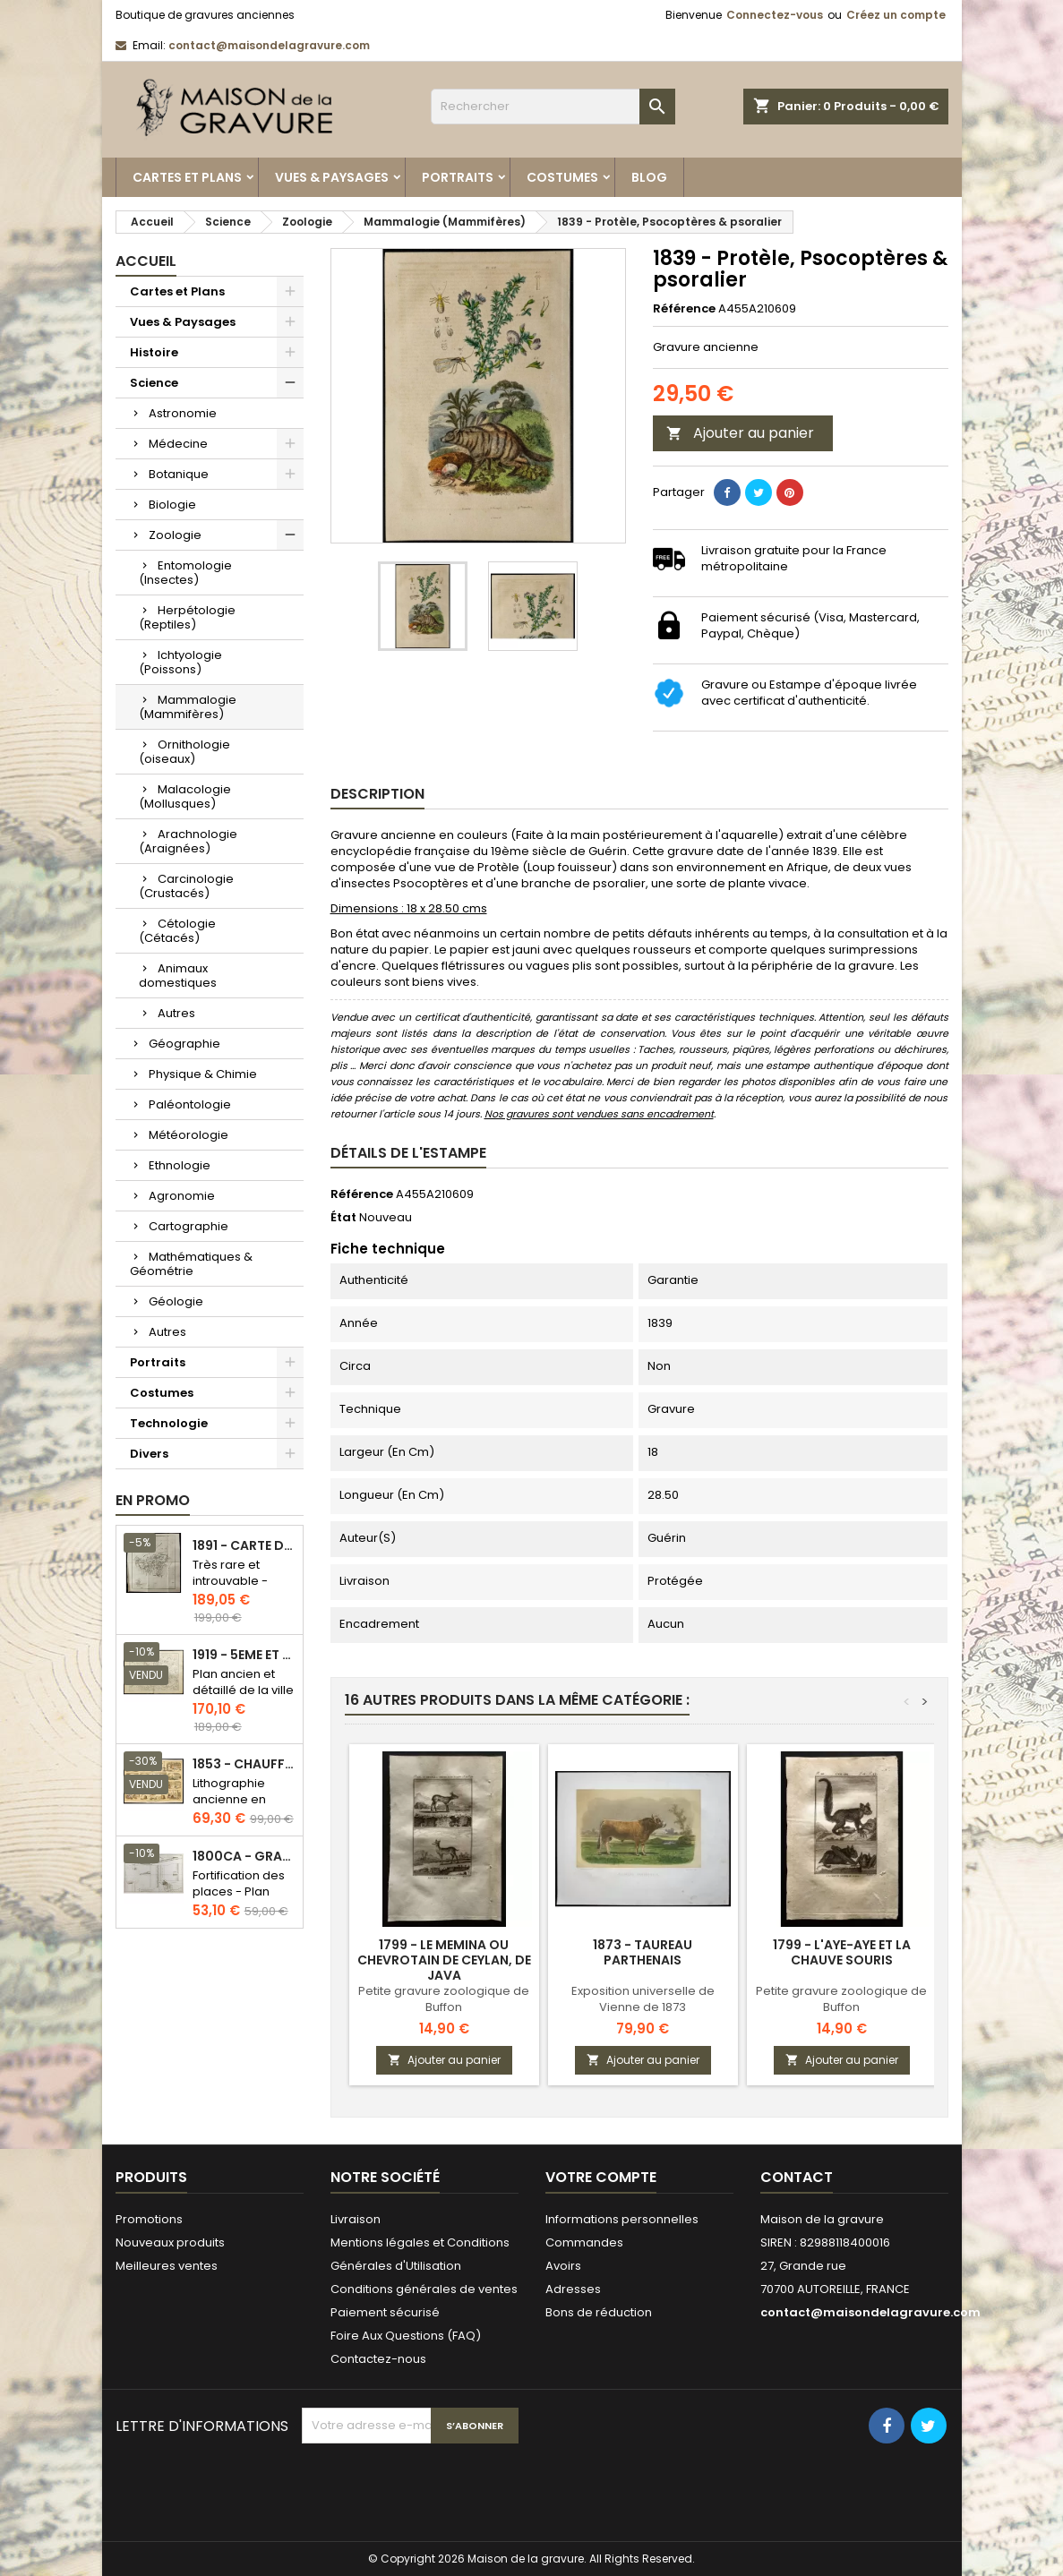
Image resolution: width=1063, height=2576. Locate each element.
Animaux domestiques (178, 975)
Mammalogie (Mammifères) (187, 707)
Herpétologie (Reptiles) (187, 617)
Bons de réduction (598, 2312)
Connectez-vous (774, 14)
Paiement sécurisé (385, 2312)
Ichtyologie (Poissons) (180, 662)
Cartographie (188, 1226)
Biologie (172, 504)
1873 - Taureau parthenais (642, 1952)
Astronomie (183, 413)
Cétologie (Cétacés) (177, 930)
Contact (796, 2177)
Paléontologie (190, 1104)
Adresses (573, 2289)
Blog (649, 177)
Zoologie (175, 534)
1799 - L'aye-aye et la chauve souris (842, 1952)
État (343, 1218)
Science (154, 382)
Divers (149, 1453)
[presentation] (438, 2487)
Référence (684, 309)
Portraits (457, 177)
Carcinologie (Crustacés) (186, 886)
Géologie (176, 1301)
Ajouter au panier (740, 433)
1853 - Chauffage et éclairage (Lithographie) (244, 1764)
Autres (176, 1013)
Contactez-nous (378, 2358)
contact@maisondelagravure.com (269, 45)
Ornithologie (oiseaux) (184, 751)
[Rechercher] (553, 106)
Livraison (355, 2219)
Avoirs (563, 2265)
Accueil (146, 261)
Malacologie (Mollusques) (185, 796)
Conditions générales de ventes (424, 2289)
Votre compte (600, 2177)
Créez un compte (896, 14)
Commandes (584, 2242)
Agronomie (182, 1195)
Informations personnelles (622, 2219)
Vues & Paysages (332, 177)
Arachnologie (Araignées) (188, 841)
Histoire (154, 352)
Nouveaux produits (170, 2242)
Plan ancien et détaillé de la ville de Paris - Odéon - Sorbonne (243, 1698)
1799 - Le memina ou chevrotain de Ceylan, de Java (444, 1960)
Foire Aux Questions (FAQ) (405, 2335)
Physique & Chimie (203, 1074)
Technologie (169, 1423)
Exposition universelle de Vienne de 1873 (643, 1998)
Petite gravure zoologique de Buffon (443, 1998)
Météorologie (188, 1134)
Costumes (562, 177)
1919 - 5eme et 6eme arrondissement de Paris (244, 1655)
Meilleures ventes (167, 2265)
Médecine (178, 443)
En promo (153, 1500)
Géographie (184, 1043)
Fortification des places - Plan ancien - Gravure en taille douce (242, 1899)
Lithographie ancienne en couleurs (229, 1799)
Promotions (149, 2219)
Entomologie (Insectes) (185, 572)
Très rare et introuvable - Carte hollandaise (230, 1589)
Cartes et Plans (187, 177)
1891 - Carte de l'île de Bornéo (244, 1545)
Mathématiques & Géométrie (191, 1263)
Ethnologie (179, 1165)
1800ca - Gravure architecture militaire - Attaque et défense (244, 1856)
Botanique (179, 474)
